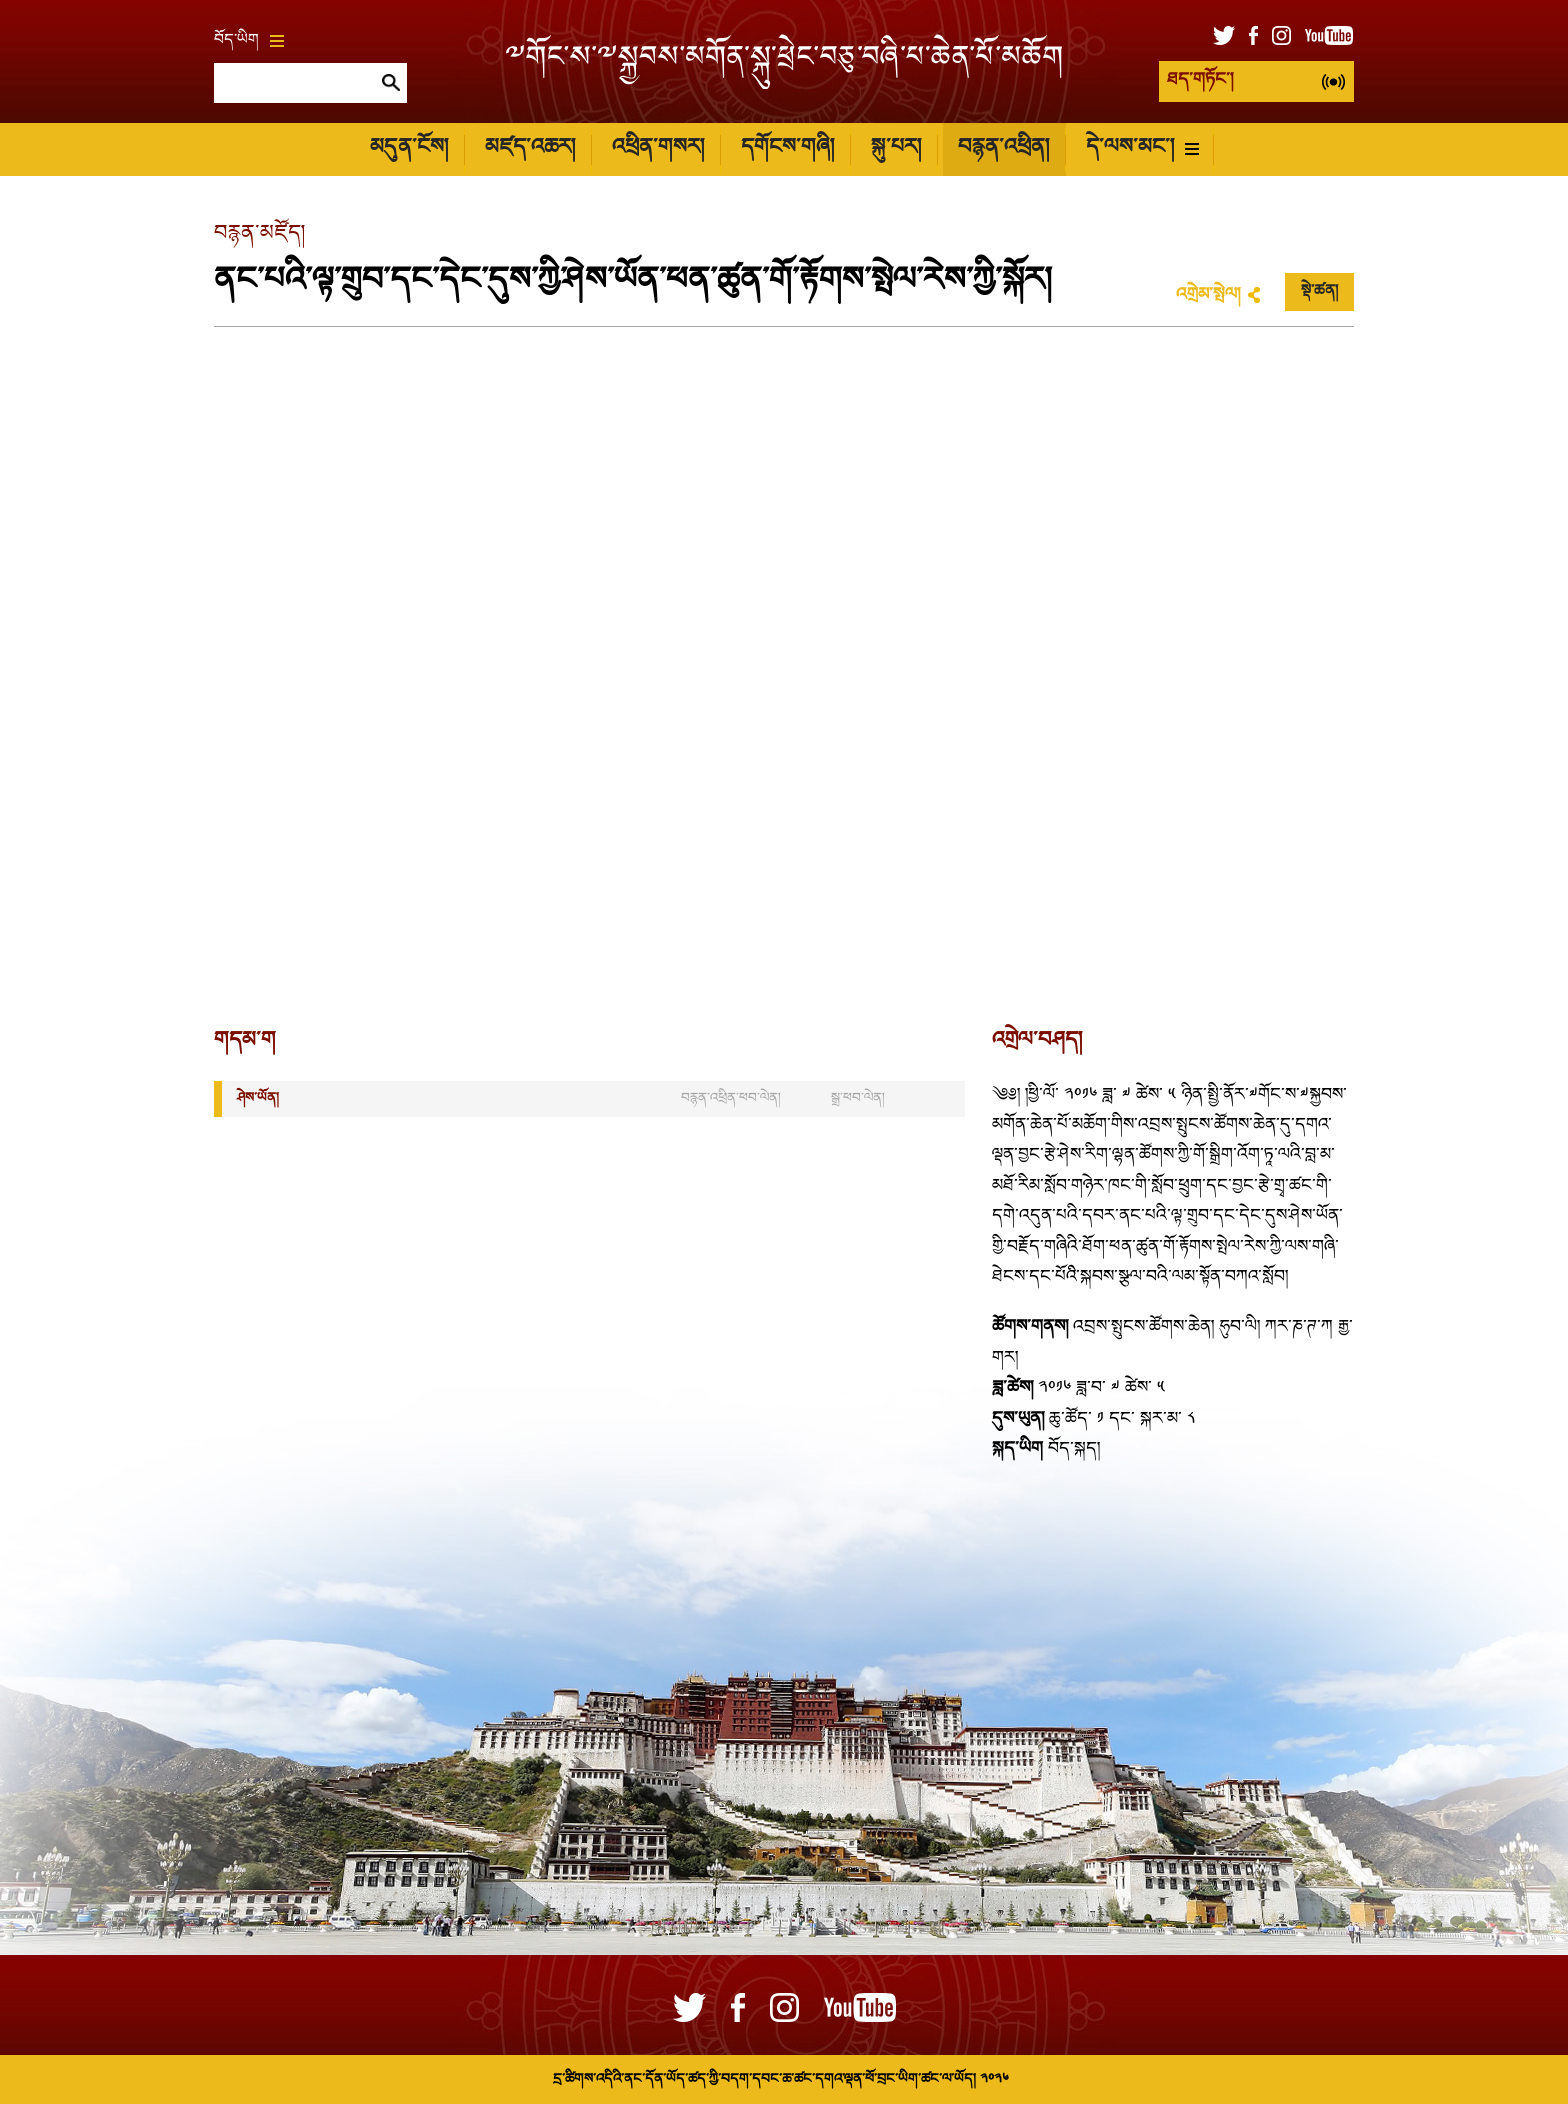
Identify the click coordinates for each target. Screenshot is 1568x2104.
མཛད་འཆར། (530, 148)
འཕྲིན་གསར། (658, 148)
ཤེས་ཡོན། (258, 1098)
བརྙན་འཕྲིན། (1003, 148)
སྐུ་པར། (896, 148)
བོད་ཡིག (249, 41)
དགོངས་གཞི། (787, 148)
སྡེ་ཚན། (1319, 292)
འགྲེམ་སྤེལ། (1208, 295)
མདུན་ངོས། (409, 148)
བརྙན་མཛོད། (259, 234)
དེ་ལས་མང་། (1142, 148)
